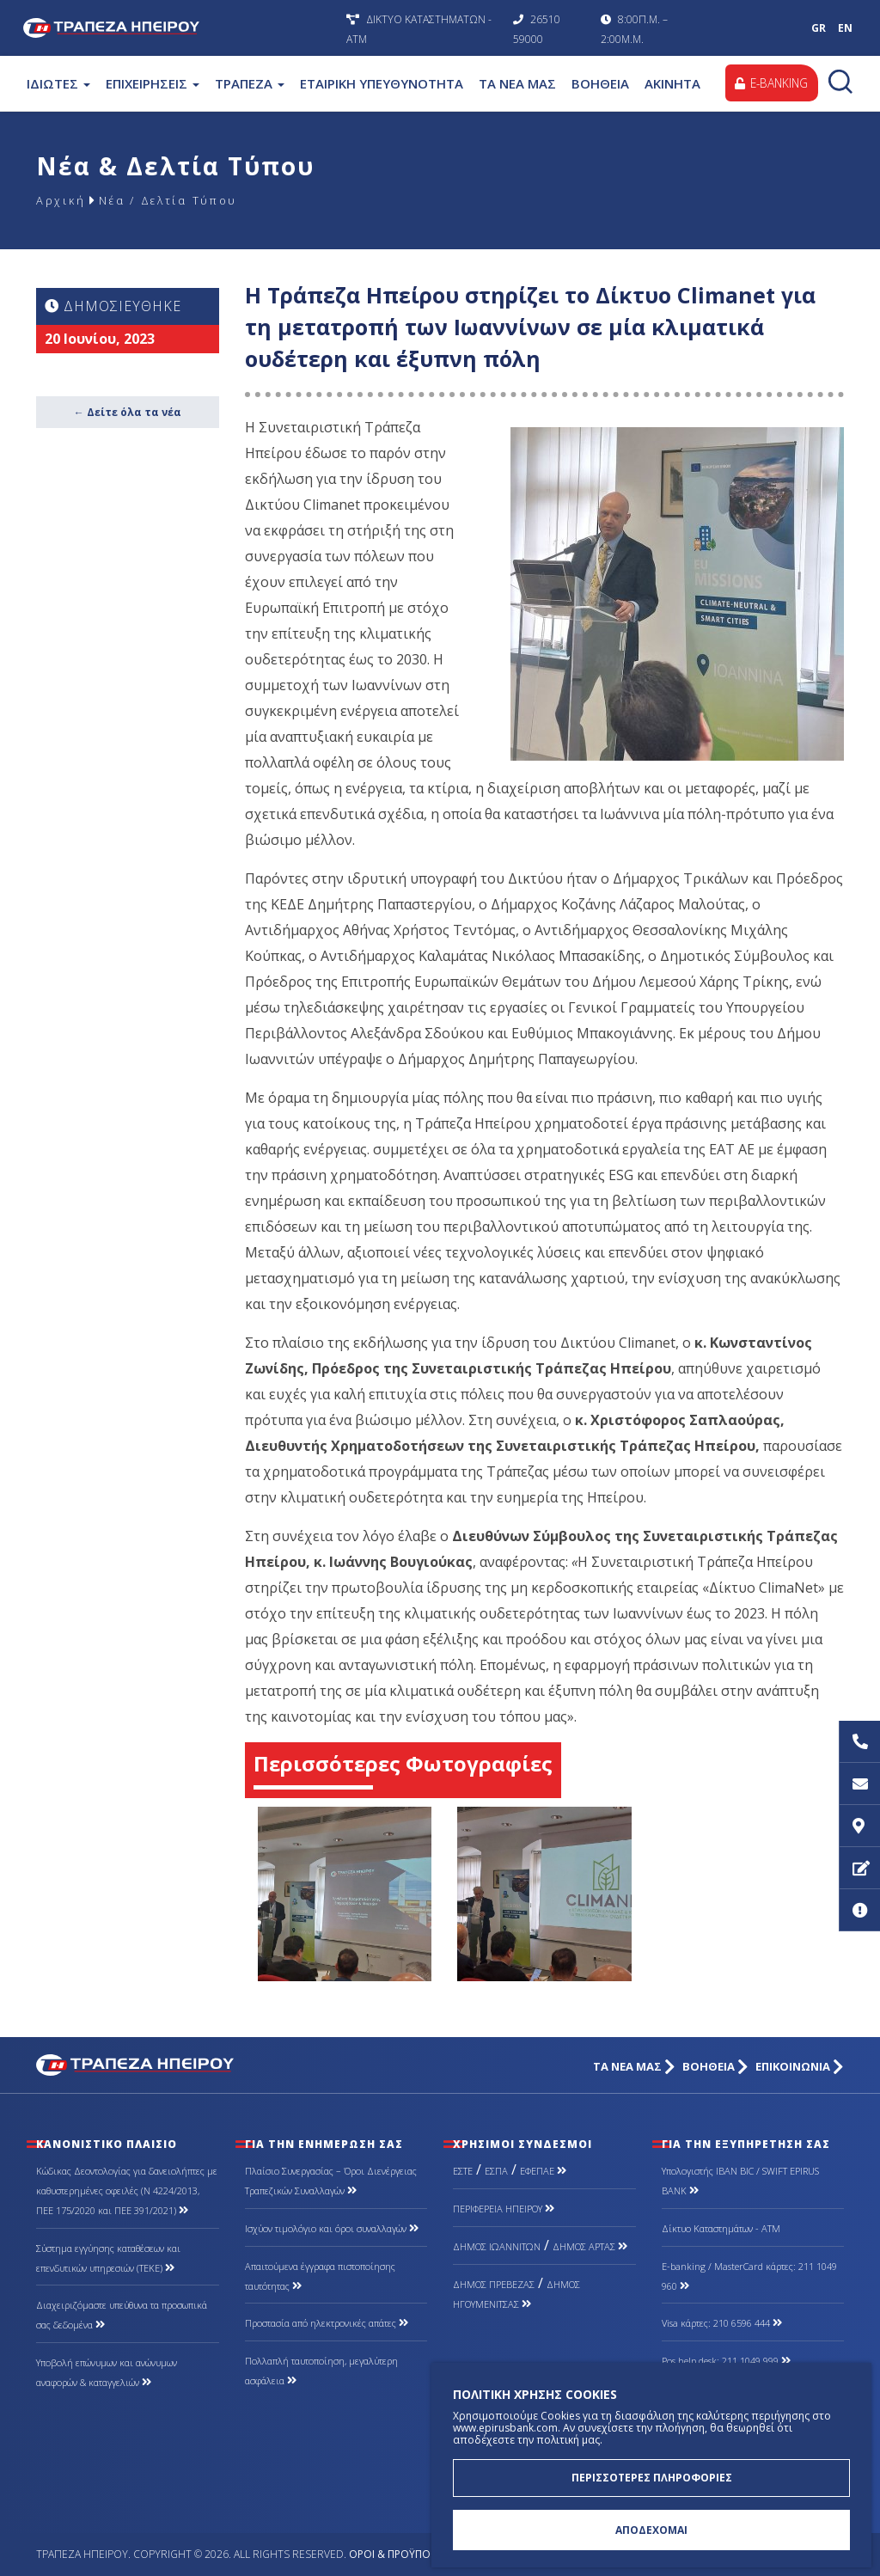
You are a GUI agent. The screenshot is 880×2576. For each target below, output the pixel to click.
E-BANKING (769, 83)
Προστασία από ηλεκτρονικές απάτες (326, 2322)
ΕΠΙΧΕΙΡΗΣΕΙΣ (152, 83)
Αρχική (62, 200)
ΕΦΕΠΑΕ (543, 2170)
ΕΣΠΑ (496, 2170)
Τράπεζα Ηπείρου (180, 28)
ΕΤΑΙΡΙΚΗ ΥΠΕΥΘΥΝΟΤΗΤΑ (381, 83)
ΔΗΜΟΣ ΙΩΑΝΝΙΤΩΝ (497, 2246)
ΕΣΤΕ (463, 2170)
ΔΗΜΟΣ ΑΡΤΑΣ (590, 2246)
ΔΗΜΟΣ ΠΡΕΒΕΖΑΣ (494, 2284)
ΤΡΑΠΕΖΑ (249, 83)
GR (818, 28)
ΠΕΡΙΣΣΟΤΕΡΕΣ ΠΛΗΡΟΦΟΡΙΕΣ (651, 2475)
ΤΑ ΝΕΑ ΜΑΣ (517, 83)
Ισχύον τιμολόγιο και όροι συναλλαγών (332, 2228)
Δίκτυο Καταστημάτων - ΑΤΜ (721, 2228)
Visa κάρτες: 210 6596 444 (722, 2322)
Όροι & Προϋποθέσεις (406, 2554)
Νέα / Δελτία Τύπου (179, 200)
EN (845, 28)
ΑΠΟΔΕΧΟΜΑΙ (651, 2529)
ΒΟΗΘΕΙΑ (600, 83)
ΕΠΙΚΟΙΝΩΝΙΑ (799, 2067)
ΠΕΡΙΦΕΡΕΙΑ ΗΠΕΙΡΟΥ (503, 2208)
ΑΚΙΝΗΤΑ (672, 83)
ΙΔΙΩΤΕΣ (58, 83)
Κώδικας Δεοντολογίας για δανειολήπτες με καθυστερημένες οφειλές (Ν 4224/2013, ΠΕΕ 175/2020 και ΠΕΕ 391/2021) (126, 2190)
